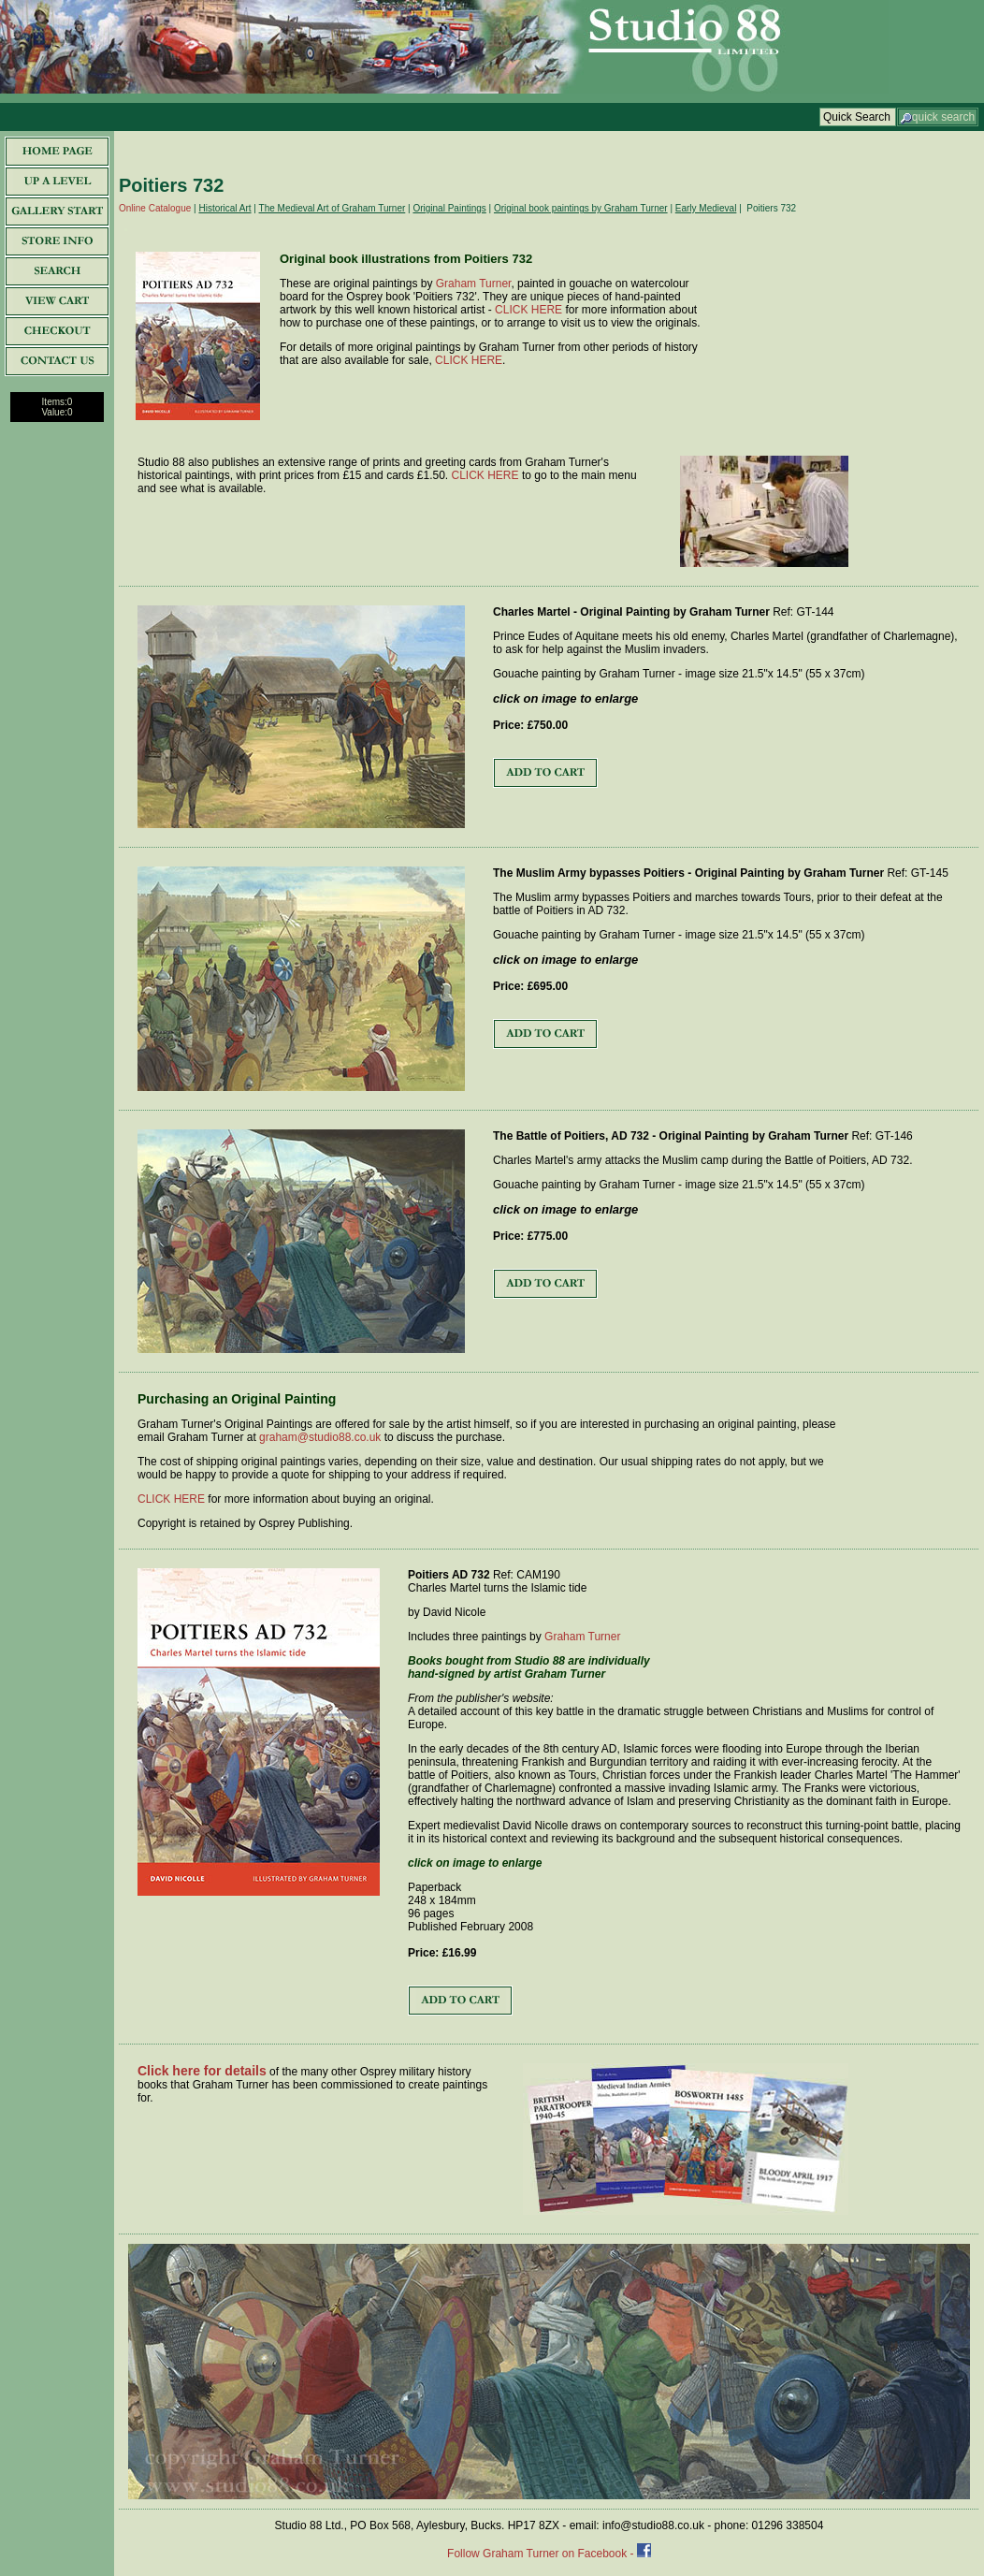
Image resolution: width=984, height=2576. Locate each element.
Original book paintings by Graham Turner (581, 208)
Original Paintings (448, 208)
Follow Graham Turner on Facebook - (542, 2553)
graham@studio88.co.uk (320, 1437)
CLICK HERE (528, 309)
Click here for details (202, 2070)
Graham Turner (474, 283)
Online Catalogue (155, 208)
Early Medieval (706, 208)
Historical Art (224, 208)
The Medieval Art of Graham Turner (332, 208)
